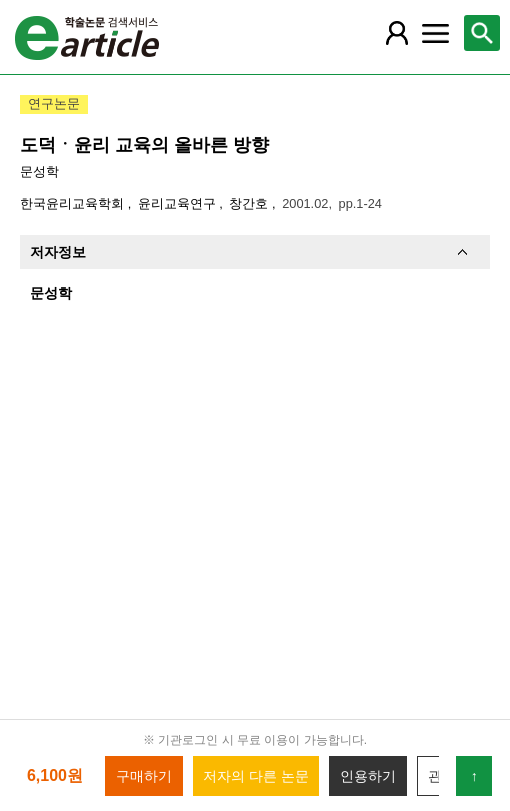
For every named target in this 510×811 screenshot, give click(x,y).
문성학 (39, 171)
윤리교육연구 (179, 203)
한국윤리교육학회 (74, 203)
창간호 (250, 203)
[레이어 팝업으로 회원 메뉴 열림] (397, 33)
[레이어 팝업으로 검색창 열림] (482, 33)
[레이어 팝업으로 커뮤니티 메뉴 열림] (436, 33)
